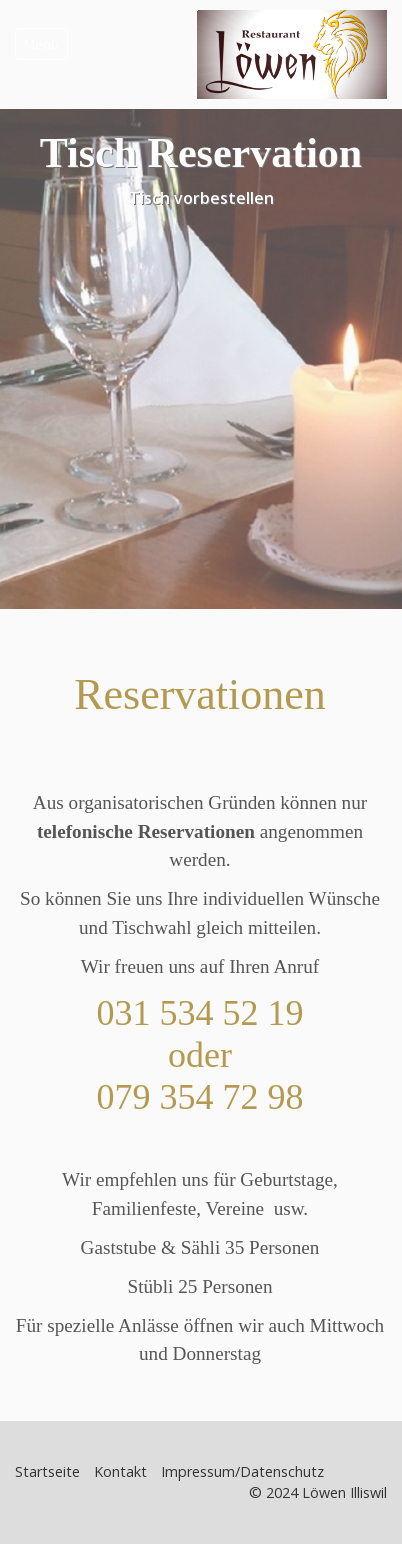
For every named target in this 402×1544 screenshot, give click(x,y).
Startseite (47, 1471)
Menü (41, 44)
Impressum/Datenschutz (242, 1471)
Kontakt (120, 1471)
